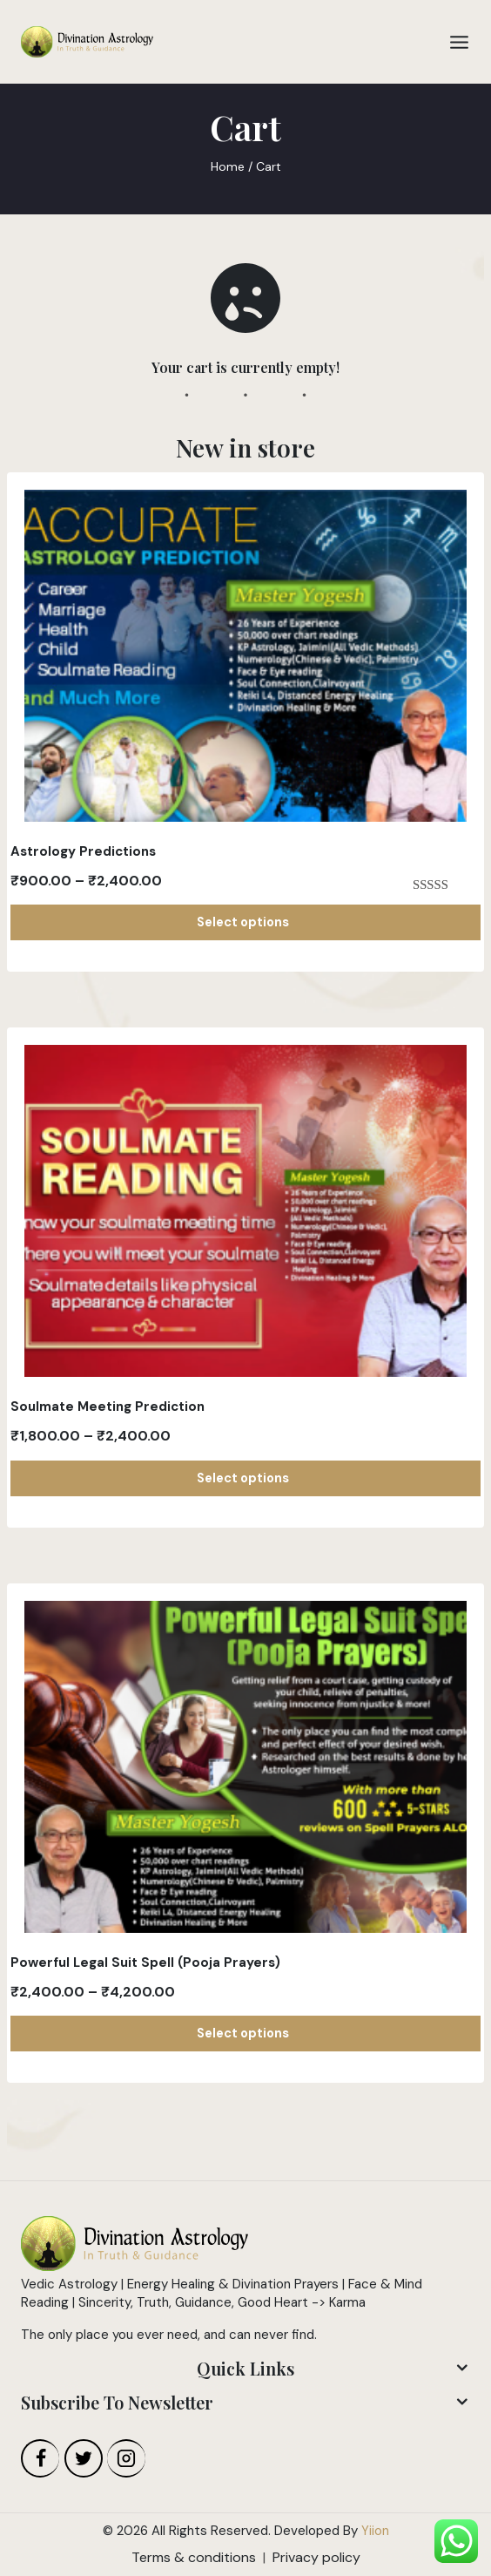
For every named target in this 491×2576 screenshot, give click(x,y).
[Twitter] (83, 2458)
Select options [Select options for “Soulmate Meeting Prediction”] (245, 1478)
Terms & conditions (193, 2557)
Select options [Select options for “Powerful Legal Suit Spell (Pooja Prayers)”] (245, 2033)
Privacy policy (316, 2557)
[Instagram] (126, 2458)
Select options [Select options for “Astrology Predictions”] (245, 922)
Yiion (375, 2530)
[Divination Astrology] (87, 42)
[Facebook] (40, 2458)
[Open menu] (459, 42)
